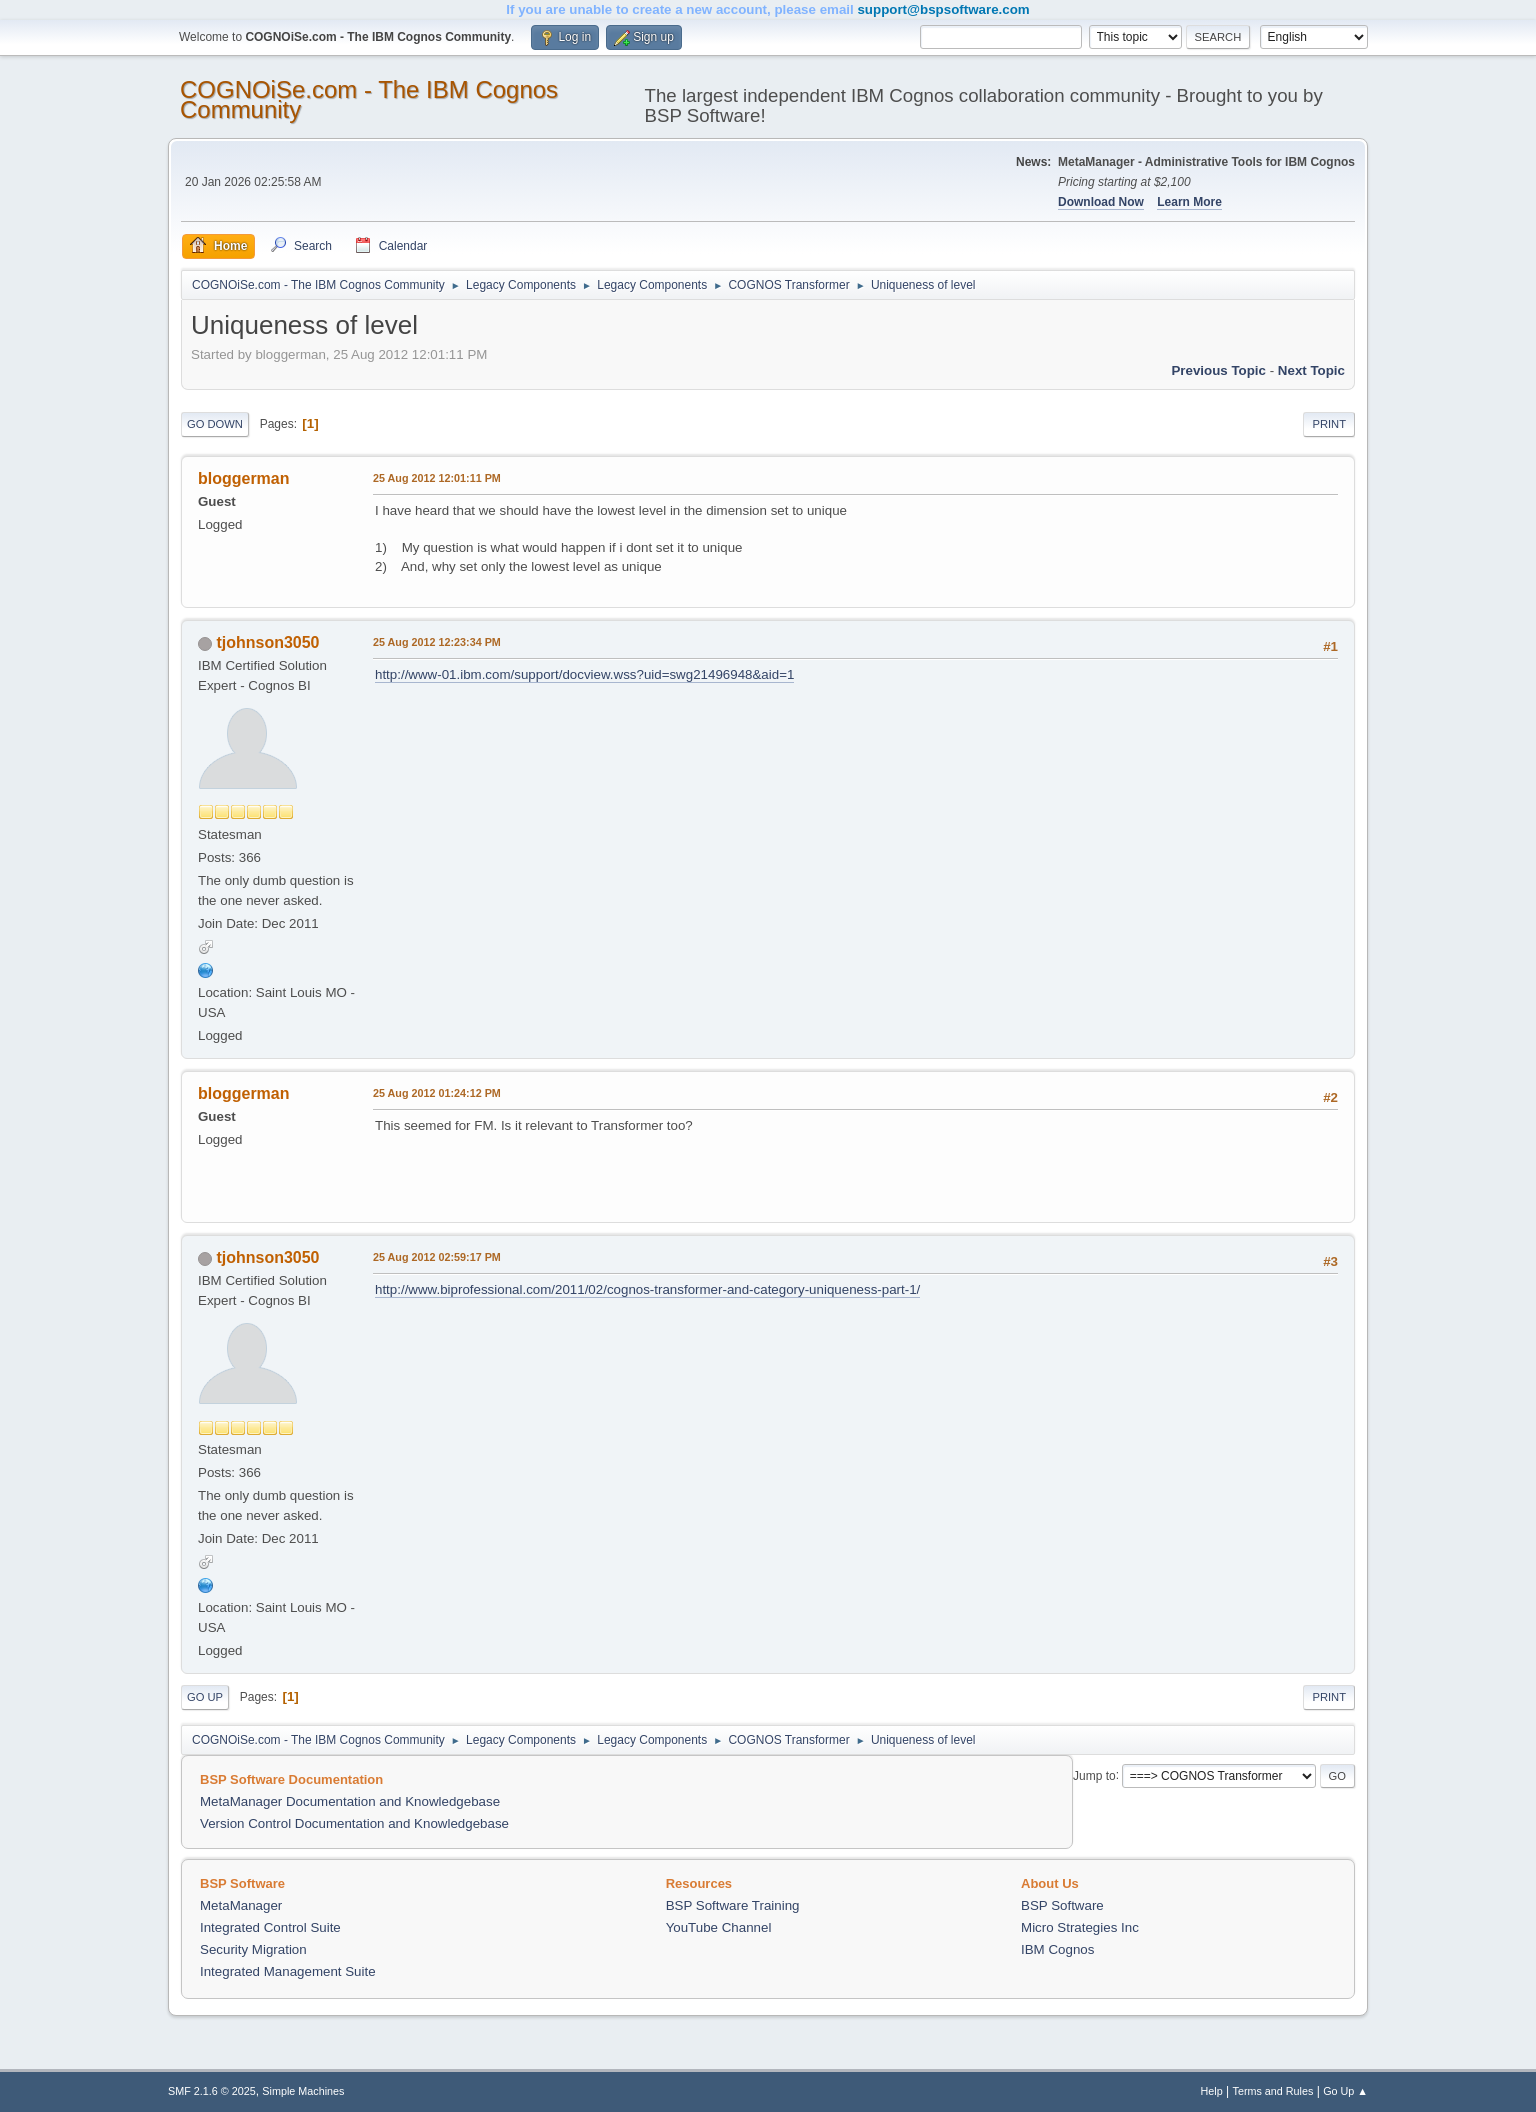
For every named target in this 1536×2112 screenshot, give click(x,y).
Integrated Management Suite (288, 1971)
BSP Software (1062, 1905)
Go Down (215, 424)
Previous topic (1218, 370)
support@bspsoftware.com (943, 9)
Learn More (1189, 202)
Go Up (205, 1697)
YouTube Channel (719, 1927)
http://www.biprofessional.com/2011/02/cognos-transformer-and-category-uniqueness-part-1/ (647, 1289)
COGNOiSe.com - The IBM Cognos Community (369, 99)
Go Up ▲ (1345, 2091)
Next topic (1311, 370)
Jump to (1094, 1775)
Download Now (1101, 202)
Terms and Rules (1273, 2091)
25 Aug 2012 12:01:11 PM (437, 478)
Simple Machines (303, 2091)
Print (1329, 424)
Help (1212, 2091)
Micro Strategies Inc (1080, 1927)
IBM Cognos (1057, 1949)
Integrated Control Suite (270, 1927)
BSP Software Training (733, 1905)
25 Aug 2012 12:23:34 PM (437, 642)
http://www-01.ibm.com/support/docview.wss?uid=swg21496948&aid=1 (584, 674)
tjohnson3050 (267, 642)
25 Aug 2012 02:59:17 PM (437, 1257)
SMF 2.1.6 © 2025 (212, 2091)
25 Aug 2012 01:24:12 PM (437, 1093)
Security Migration (253, 1949)
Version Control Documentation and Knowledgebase (354, 1823)
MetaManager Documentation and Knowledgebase (350, 1801)
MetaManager (241, 1905)
